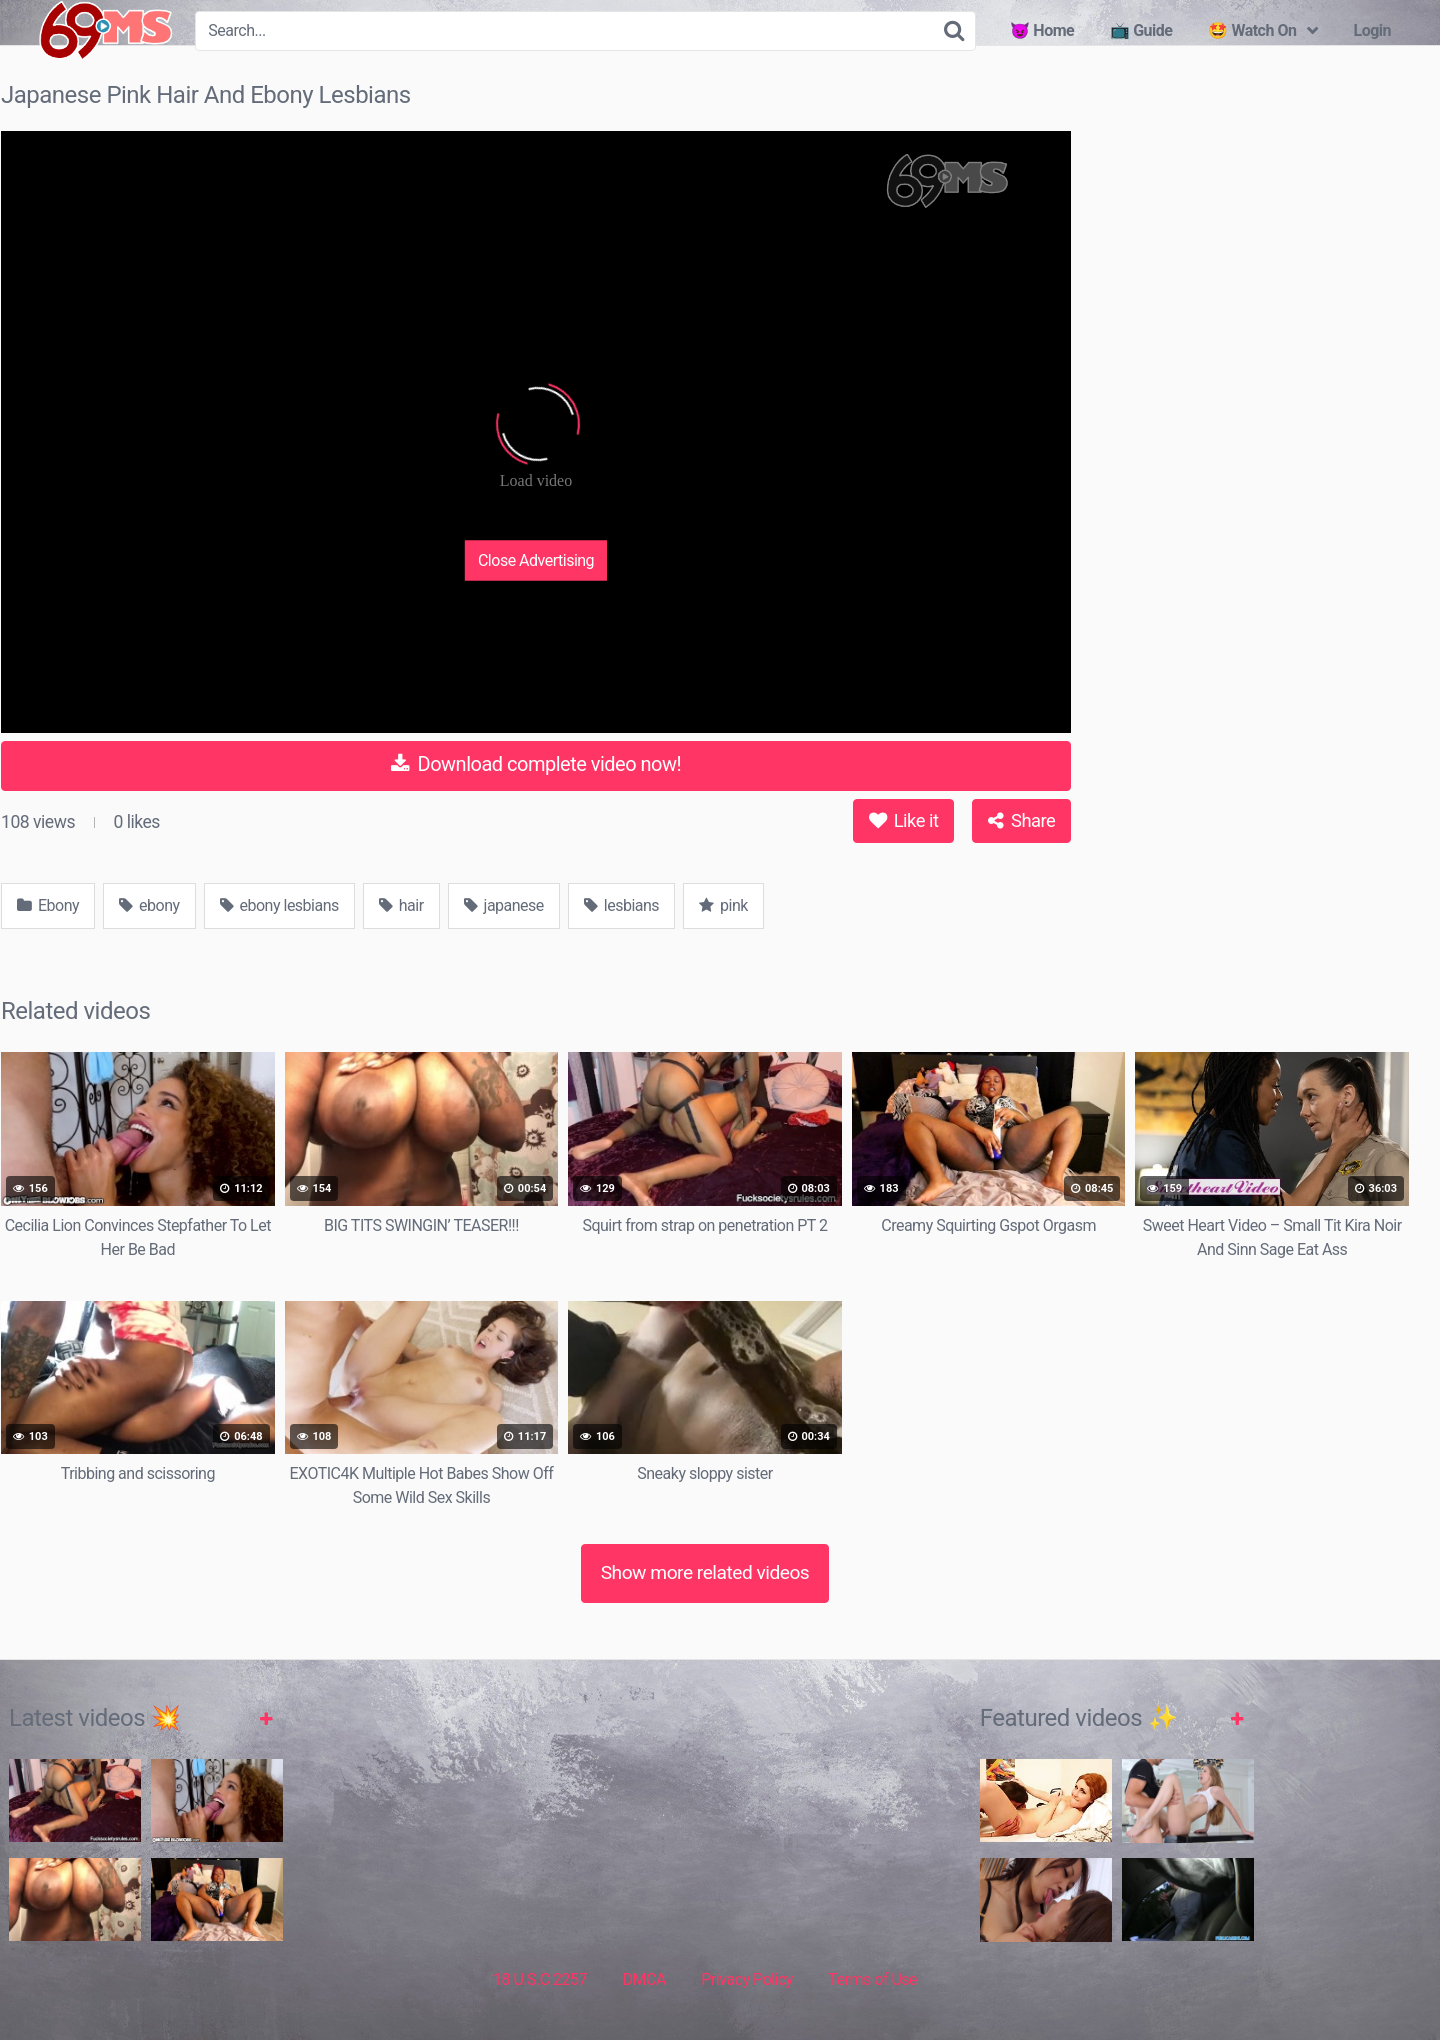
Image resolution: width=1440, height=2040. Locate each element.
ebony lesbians (279, 905)
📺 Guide (1141, 30)
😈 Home (1042, 30)
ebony (149, 905)
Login (1372, 30)
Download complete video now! (536, 764)
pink (723, 905)
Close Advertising (536, 559)
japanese (504, 905)
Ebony (48, 905)
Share (1021, 820)
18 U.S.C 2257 (540, 1979)
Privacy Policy (747, 1979)
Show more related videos (705, 1572)
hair (401, 905)
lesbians (621, 905)
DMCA (644, 1979)
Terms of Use (872, 1979)
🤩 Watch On (1252, 30)
